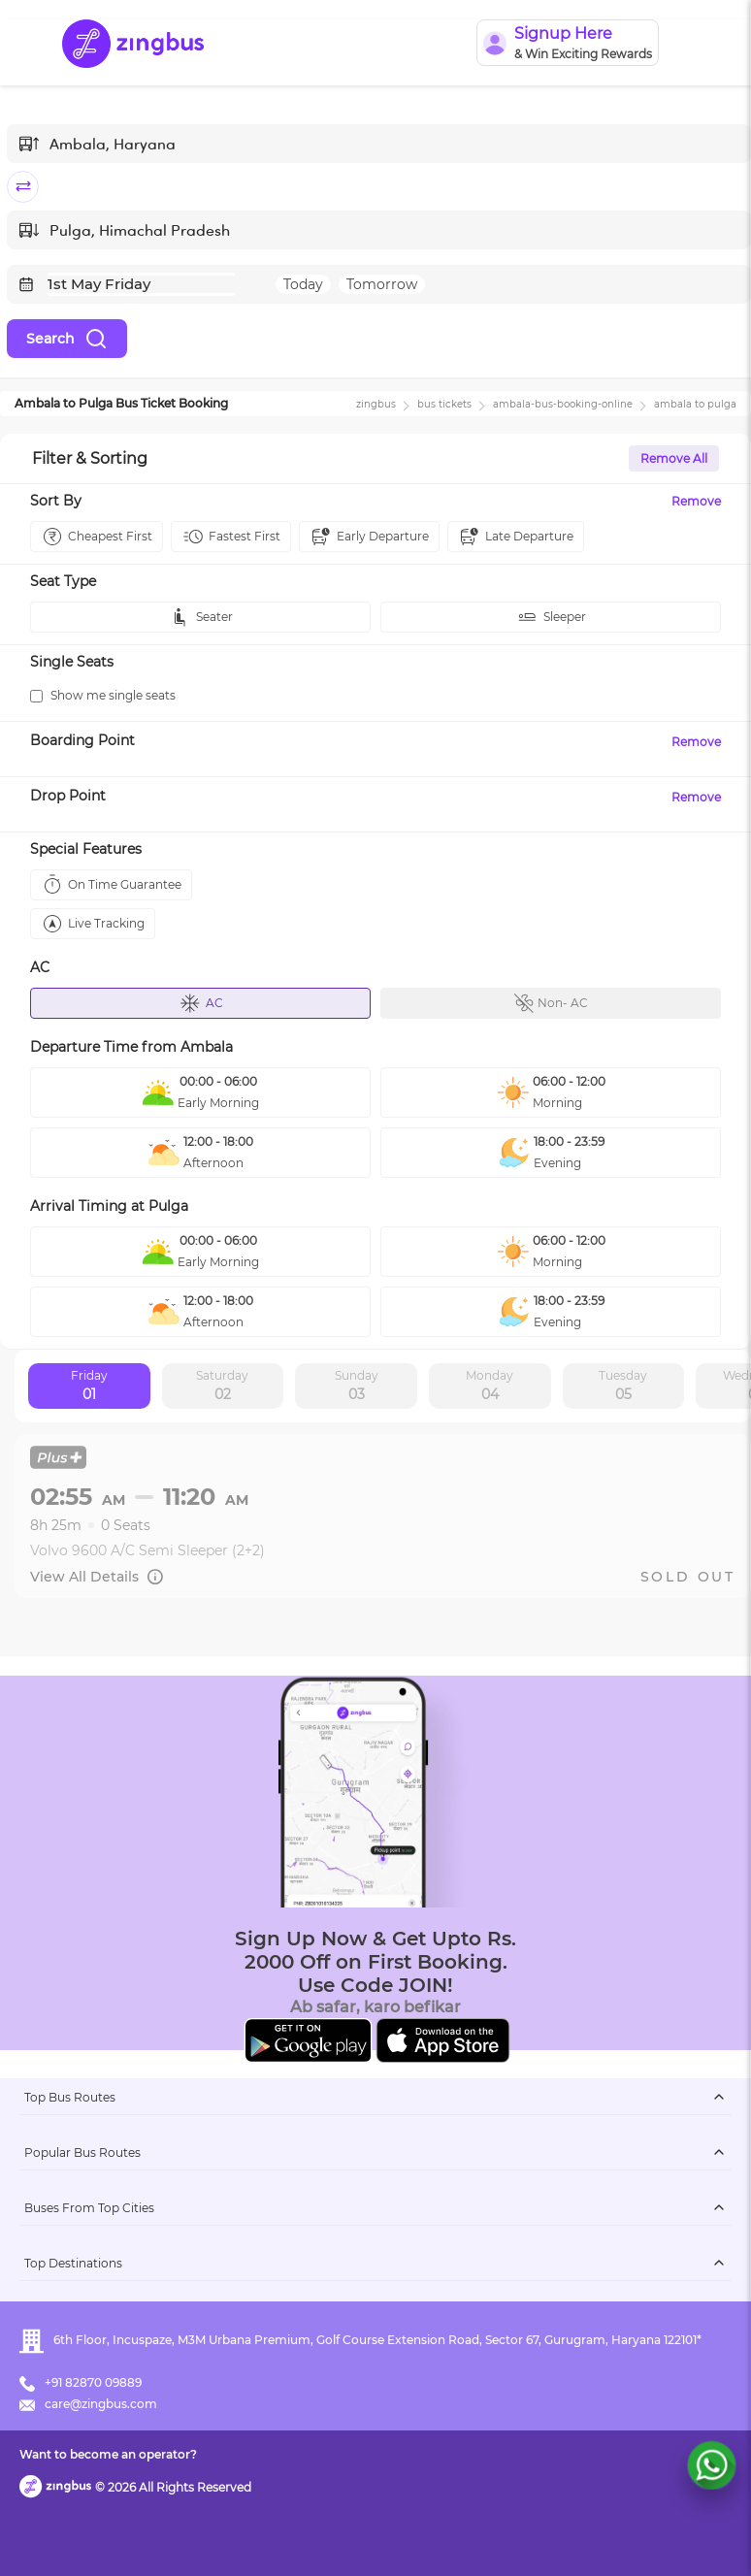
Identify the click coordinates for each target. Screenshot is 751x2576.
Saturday (222, 1386)
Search (67, 338)
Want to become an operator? (108, 2454)
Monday (489, 1386)
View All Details (97, 1576)
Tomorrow (381, 284)
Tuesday (623, 1386)
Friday (89, 1386)
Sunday (356, 1386)
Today (303, 284)
